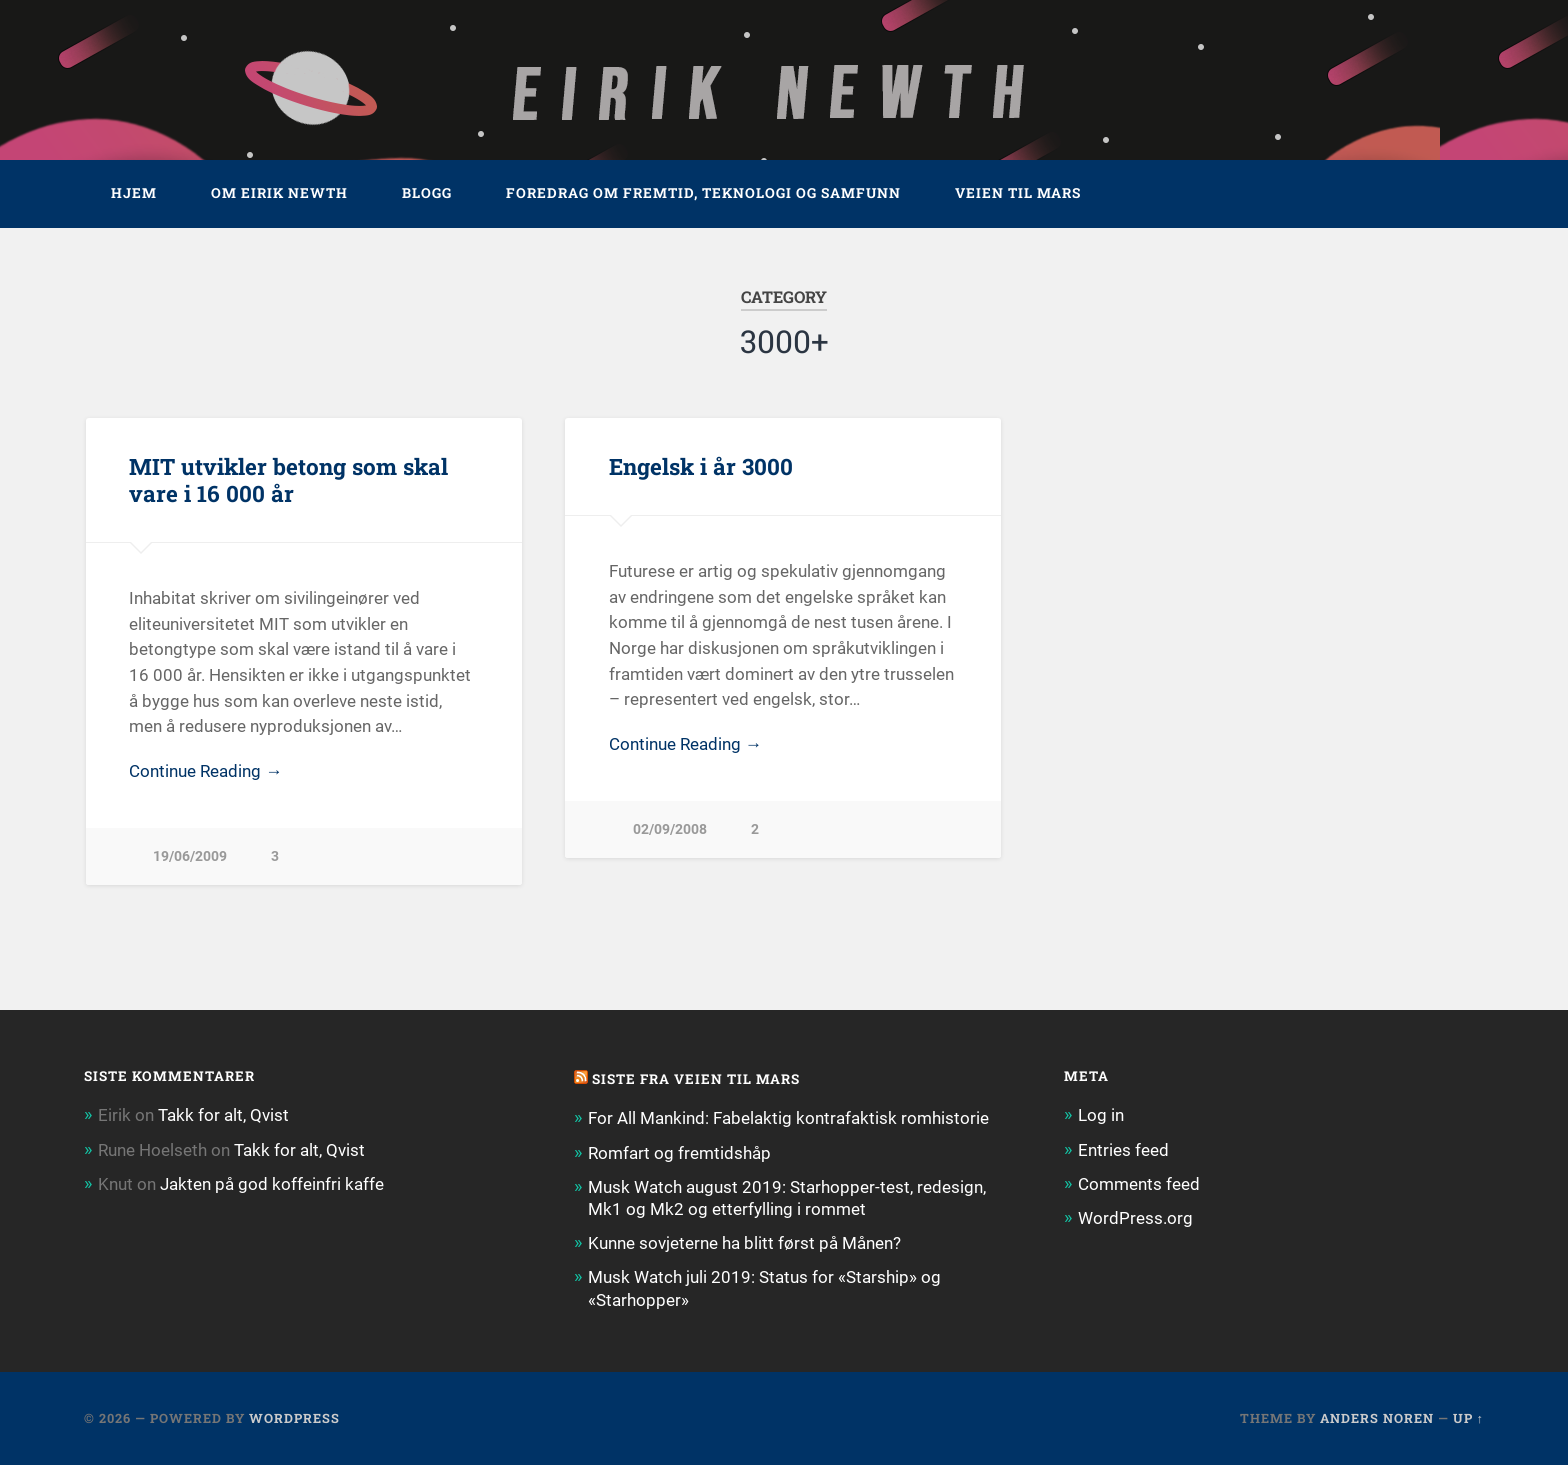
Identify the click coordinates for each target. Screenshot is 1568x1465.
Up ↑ (1468, 1418)
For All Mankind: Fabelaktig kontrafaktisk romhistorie (788, 1118)
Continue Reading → (205, 771)
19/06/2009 (190, 856)
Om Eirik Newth (279, 193)
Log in (1101, 1115)
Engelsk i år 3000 (701, 466)
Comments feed (1139, 1184)
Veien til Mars (1018, 193)
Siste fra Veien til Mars (696, 1079)
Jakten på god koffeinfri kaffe (272, 1184)
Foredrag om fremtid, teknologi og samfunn (703, 193)
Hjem (134, 193)
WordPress (294, 1418)
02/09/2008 (670, 829)
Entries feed (1123, 1150)
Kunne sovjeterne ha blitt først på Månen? (744, 1243)
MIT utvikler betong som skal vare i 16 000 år (288, 479)
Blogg (427, 193)
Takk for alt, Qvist (223, 1115)
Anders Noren (1377, 1418)
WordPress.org (1135, 1218)
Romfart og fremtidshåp (679, 1153)
